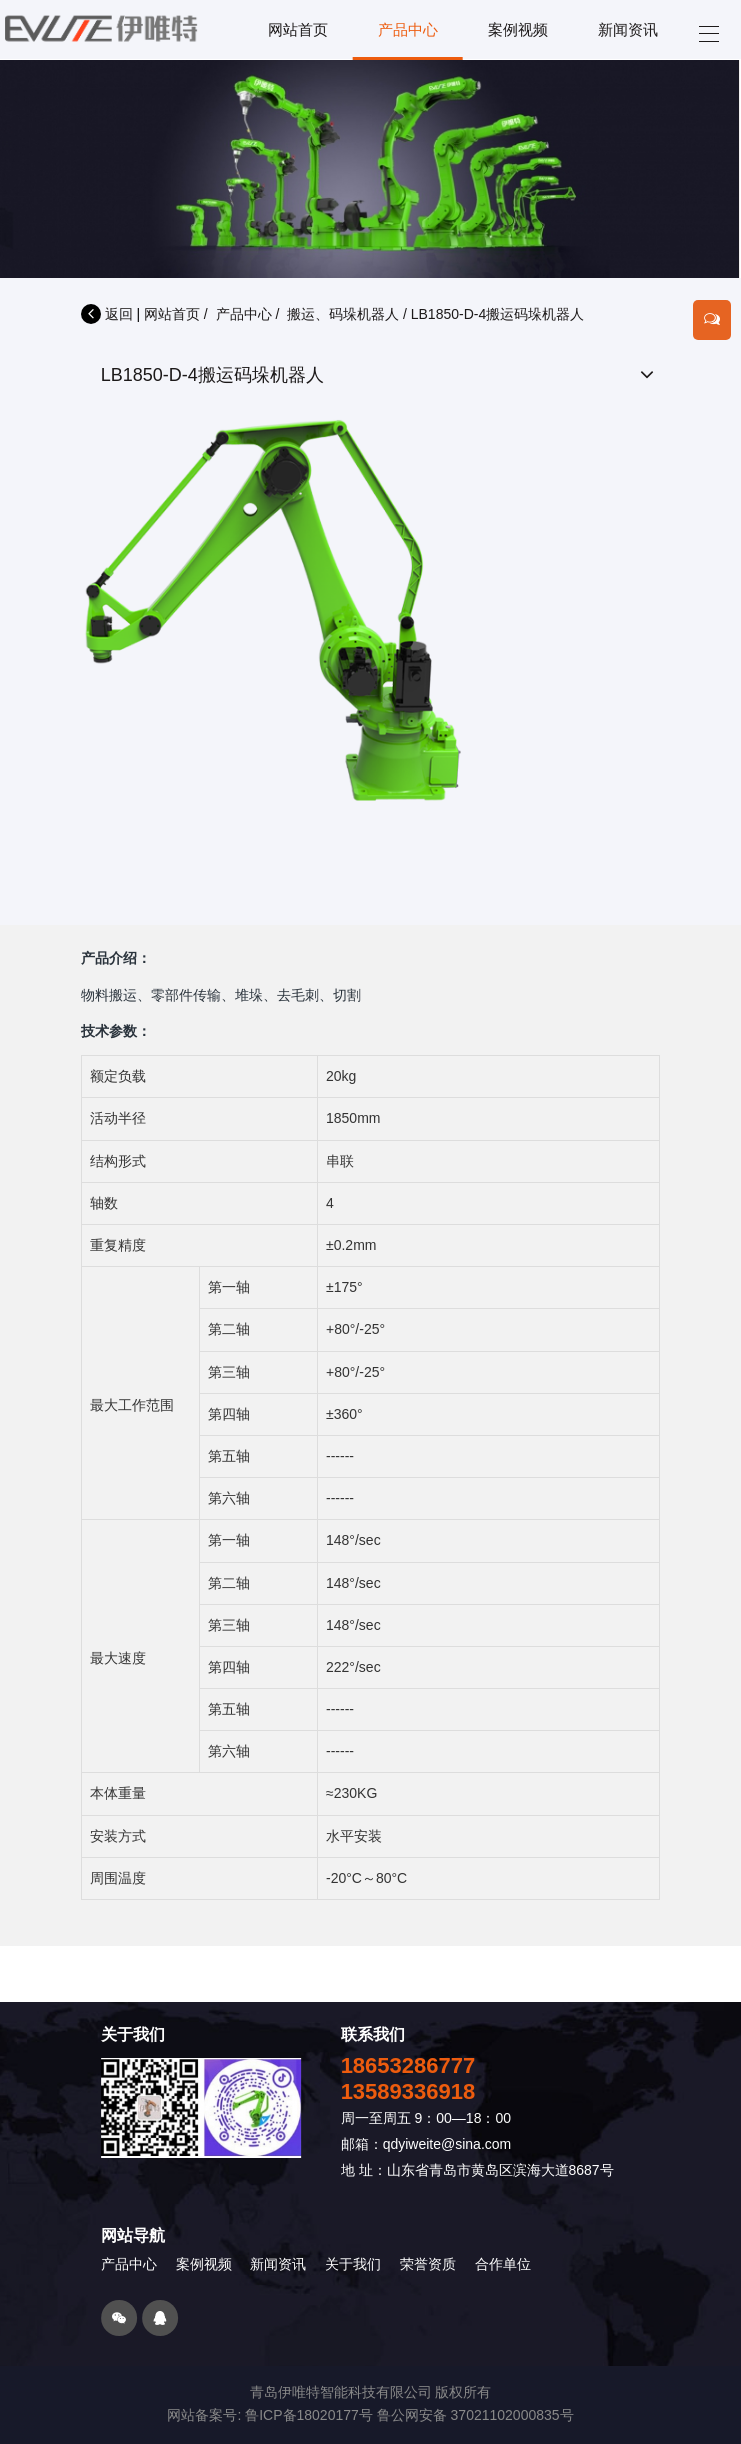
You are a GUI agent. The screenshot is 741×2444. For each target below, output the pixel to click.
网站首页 (172, 314)
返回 (107, 314)
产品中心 (244, 314)
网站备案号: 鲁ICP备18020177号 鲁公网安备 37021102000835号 (370, 2415)
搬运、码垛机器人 (343, 314)
